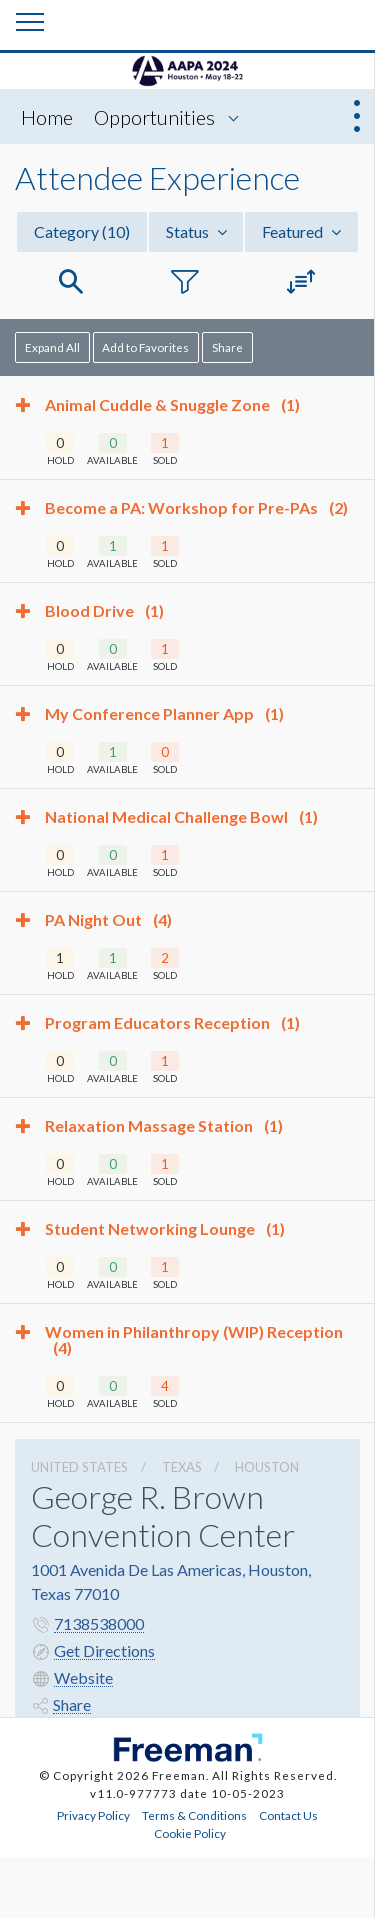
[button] (71, 282)
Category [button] (82, 231)
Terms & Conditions (194, 1815)
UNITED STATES (79, 1467)
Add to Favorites (145, 347)
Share (227, 347)
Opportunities (154, 117)
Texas (182, 1467)
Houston (267, 1467)
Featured (301, 231)
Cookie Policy (190, 1833)
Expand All (52, 347)
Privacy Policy (93, 1815)
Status (196, 231)
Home (47, 117)
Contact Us (288, 1815)
